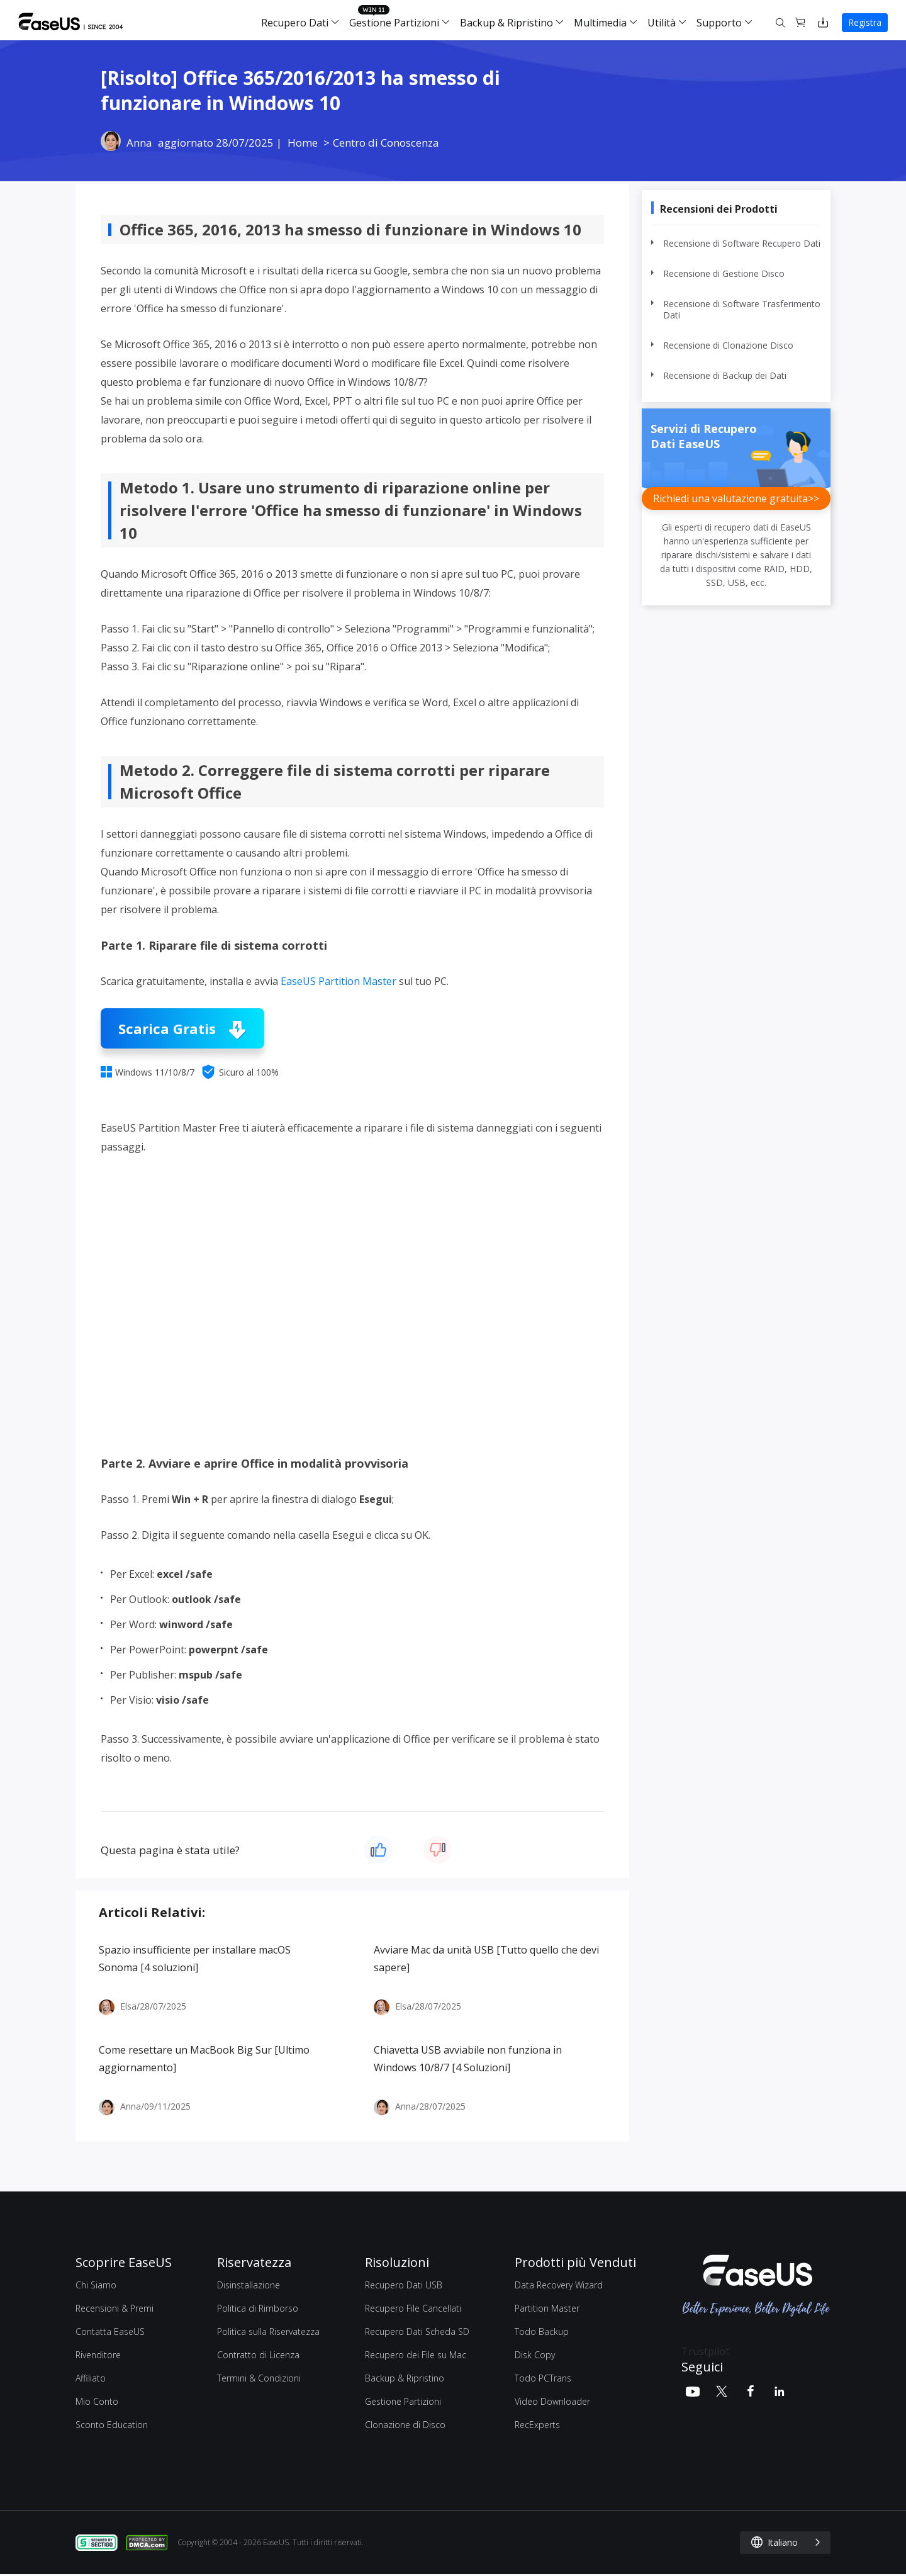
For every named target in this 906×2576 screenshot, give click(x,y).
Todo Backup (542, 2331)
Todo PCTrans (543, 2378)
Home (303, 142)
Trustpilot (705, 2351)
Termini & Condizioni (259, 2378)
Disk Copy (535, 2355)
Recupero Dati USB (403, 2285)
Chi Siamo (96, 2285)
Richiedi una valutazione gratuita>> (736, 498)
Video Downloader (552, 2401)
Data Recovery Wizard (559, 2285)
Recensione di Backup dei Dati (724, 375)
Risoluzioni (397, 2262)
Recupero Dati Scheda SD (417, 2331)
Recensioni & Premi (115, 2308)
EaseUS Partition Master (338, 981)
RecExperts (537, 2425)
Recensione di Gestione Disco (724, 273)
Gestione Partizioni (394, 23)
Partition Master (547, 2308)
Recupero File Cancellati (413, 2308)
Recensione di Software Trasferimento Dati (741, 309)
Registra (864, 22)
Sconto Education (112, 2425)
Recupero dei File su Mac (415, 2355)
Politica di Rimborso (257, 2308)
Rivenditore (98, 2355)
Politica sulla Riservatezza (268, 2331)
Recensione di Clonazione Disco (728, 345)
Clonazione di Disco (405, 2425)
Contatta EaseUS (110, 2331)
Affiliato (91, 2378)
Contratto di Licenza (258, 2355)
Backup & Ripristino (506, 23)
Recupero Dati (294, 23)
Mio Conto (97, 2401)
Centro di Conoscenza (386, 142)
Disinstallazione (248, 2285)
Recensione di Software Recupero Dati (741, 243)
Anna (139, 142)
